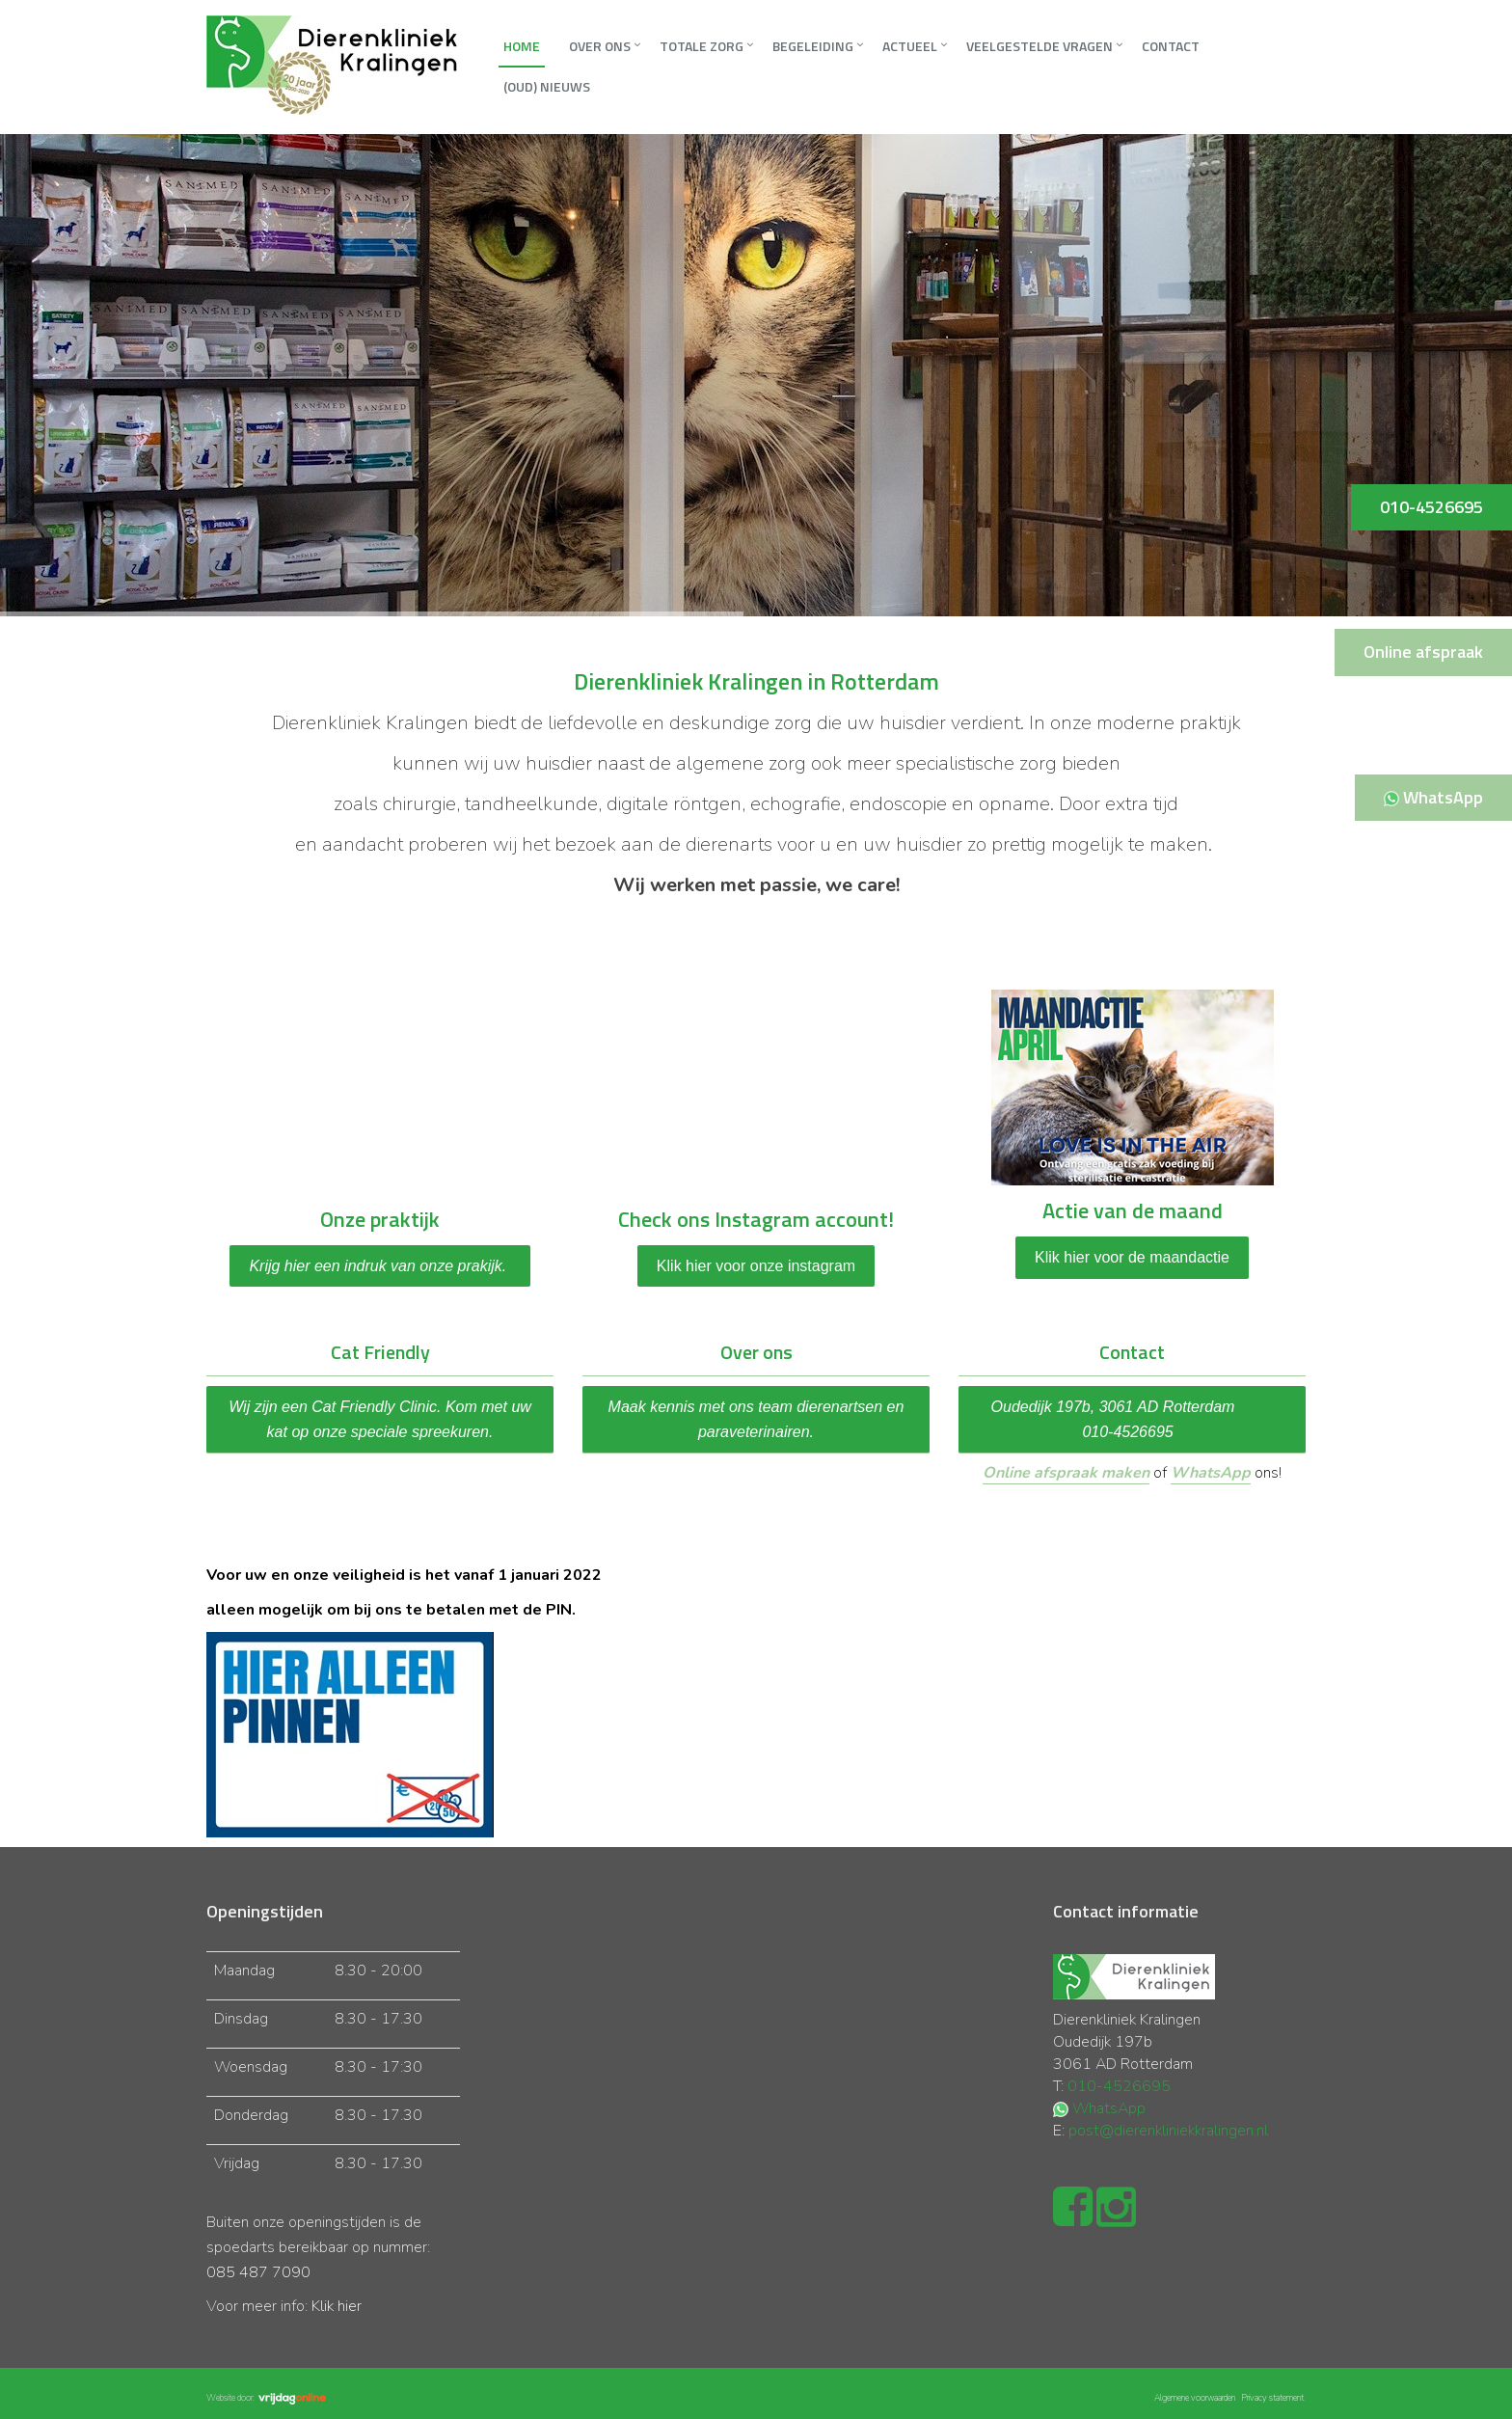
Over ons (600, 46)
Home (521, 46)
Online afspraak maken (1066, 1472)
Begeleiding (812, 46)
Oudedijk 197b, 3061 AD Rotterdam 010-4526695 (1132, 1419)
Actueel (909, 46)
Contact (1171, 46)
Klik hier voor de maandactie (1132, 1257)
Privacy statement (1272, 2398)
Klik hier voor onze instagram (756, 1266)
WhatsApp (1211, 1472)
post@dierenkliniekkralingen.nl (1168, 2130)
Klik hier (336, 2306)
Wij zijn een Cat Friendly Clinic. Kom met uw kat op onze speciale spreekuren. (380, 1419)
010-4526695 (1119, 2086)
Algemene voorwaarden (1194, 2398)
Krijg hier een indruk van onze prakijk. (379, 1266)
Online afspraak (1423, 652)
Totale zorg (701, 46)
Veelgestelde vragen (1039, 46)
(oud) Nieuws (546, 86)
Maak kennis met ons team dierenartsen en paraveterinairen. (756, 1419)
